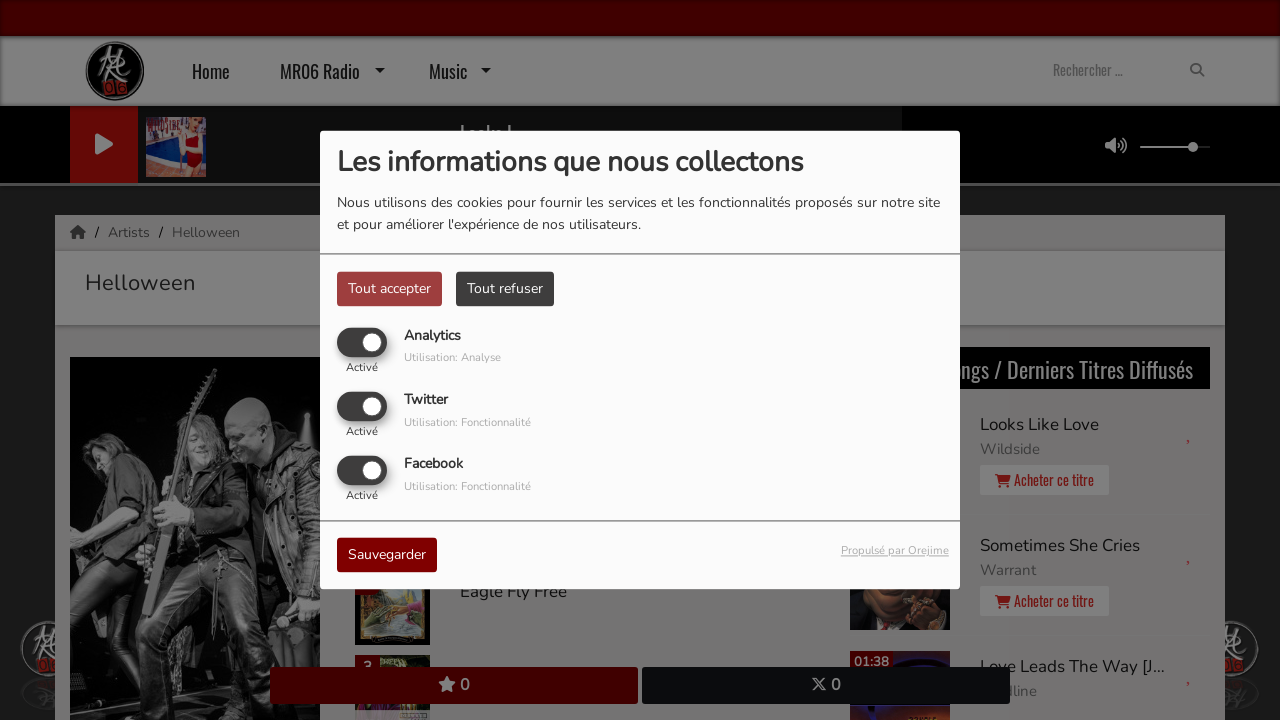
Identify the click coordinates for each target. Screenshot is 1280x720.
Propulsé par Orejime (895, 551)
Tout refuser (505, 288)
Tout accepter (389, 288)
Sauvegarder (387, 555)
